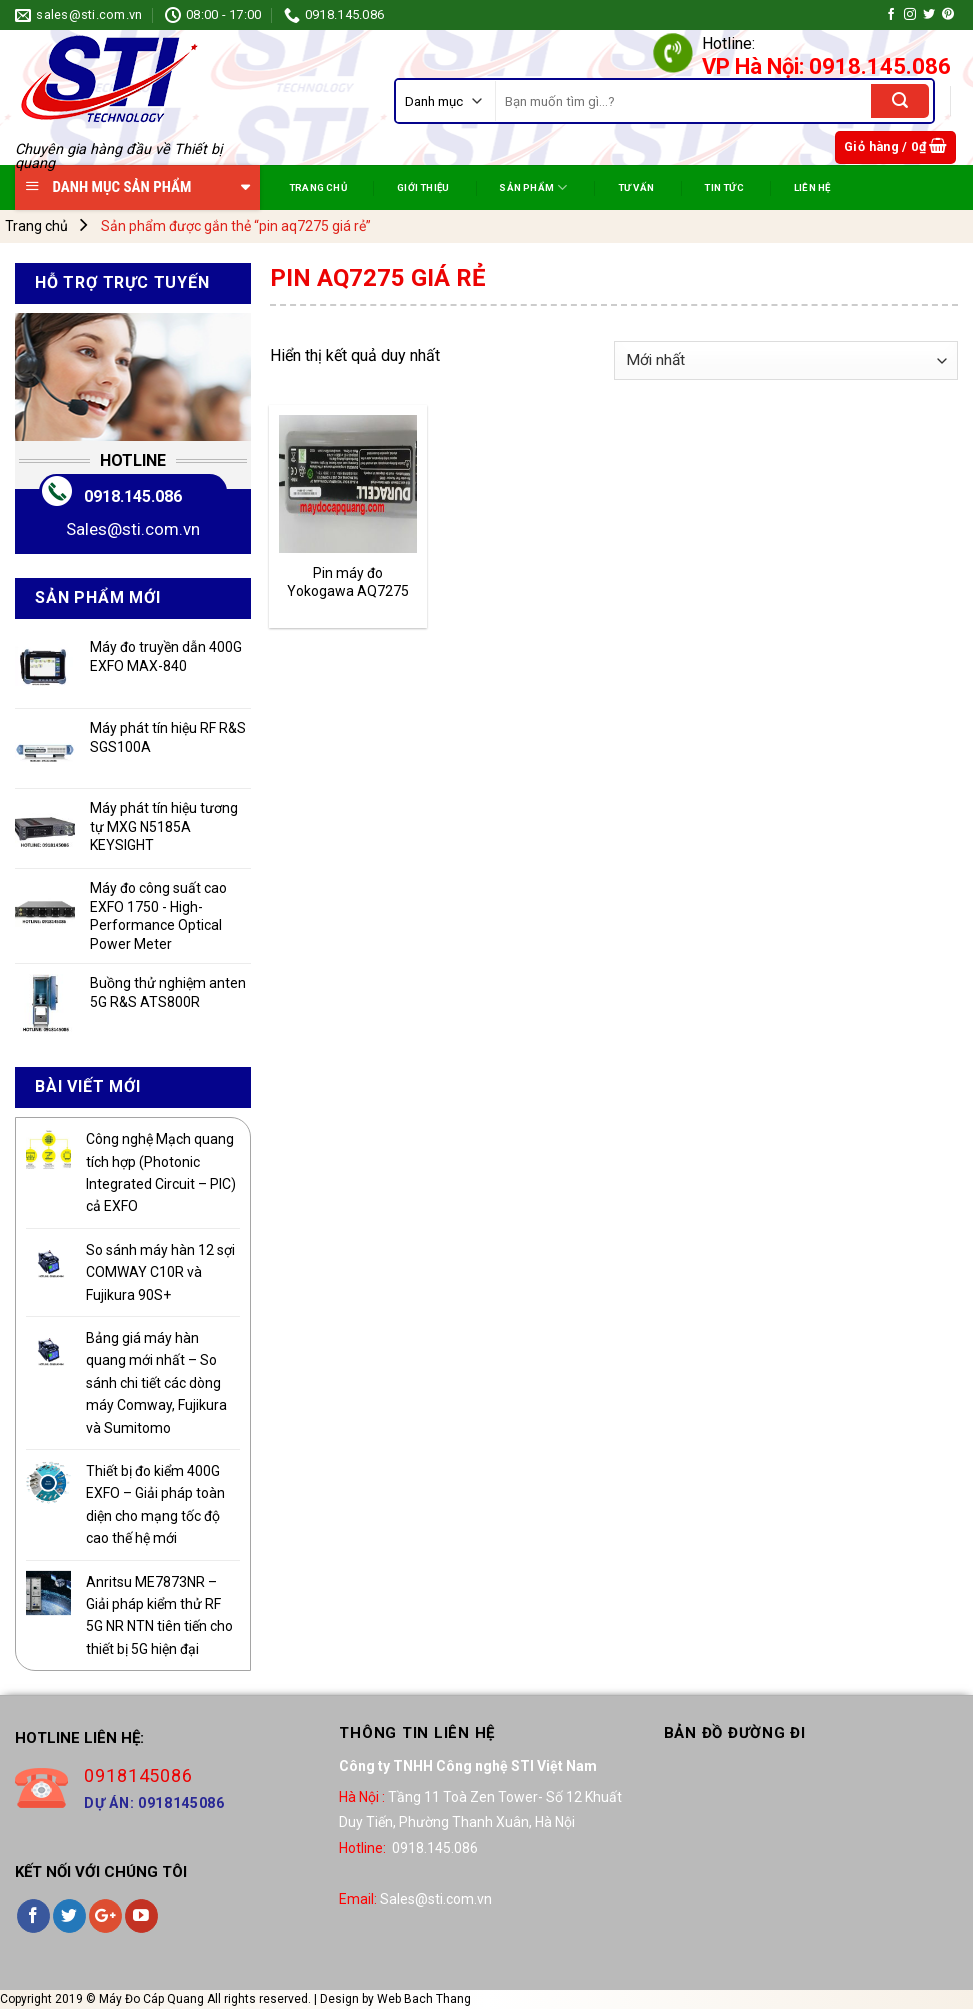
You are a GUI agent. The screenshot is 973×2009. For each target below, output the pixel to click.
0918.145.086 (133, 496)
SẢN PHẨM (533, 187)
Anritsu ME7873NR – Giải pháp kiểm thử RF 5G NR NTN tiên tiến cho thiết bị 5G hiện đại (159, 1615)
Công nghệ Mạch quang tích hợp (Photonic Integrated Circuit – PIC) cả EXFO (161, 1172)
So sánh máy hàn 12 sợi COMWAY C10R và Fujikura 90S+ (160, 1272)
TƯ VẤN (636, 187)
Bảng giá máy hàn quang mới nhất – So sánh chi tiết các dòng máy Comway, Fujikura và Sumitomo (156, 1383)
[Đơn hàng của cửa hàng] (786, 360)
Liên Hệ (812, 187)
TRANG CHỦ (318, 187)
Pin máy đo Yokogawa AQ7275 (348, 582)
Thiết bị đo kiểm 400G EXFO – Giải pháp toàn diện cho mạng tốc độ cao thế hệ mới (155, 1504)
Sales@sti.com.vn (133, 529)
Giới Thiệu (423, 187)
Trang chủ (36, 226)
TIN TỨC (723, 187)
